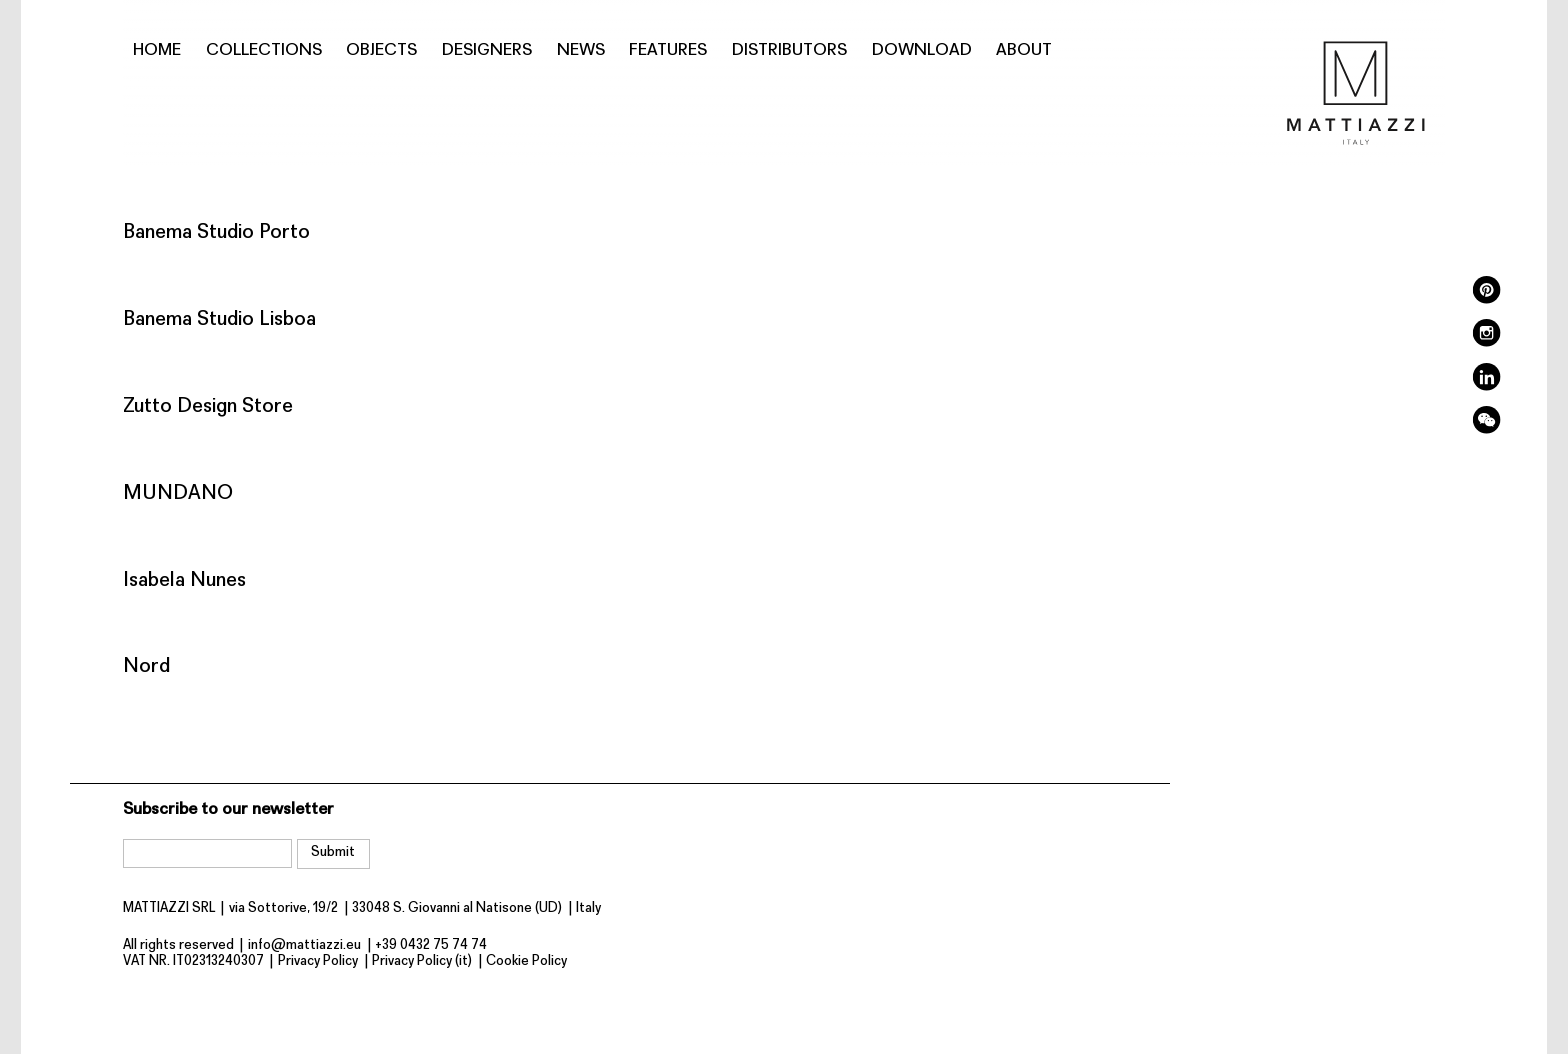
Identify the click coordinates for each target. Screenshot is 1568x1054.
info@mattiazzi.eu (304, 945)
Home (157, 50)
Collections (264, 50)
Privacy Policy (318, 961)
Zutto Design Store (208, 406)
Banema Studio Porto (216, 232)
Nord (146, 666)
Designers (487, 50)
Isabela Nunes (184, 580)
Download (922, 50)
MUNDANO (178, 493)
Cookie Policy (526, 961)
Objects (381, 50)
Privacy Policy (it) (422, 961)
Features (668, 50)
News (581, 50)
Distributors (789, 50)
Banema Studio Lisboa (219, 319)
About (1024, 50)
